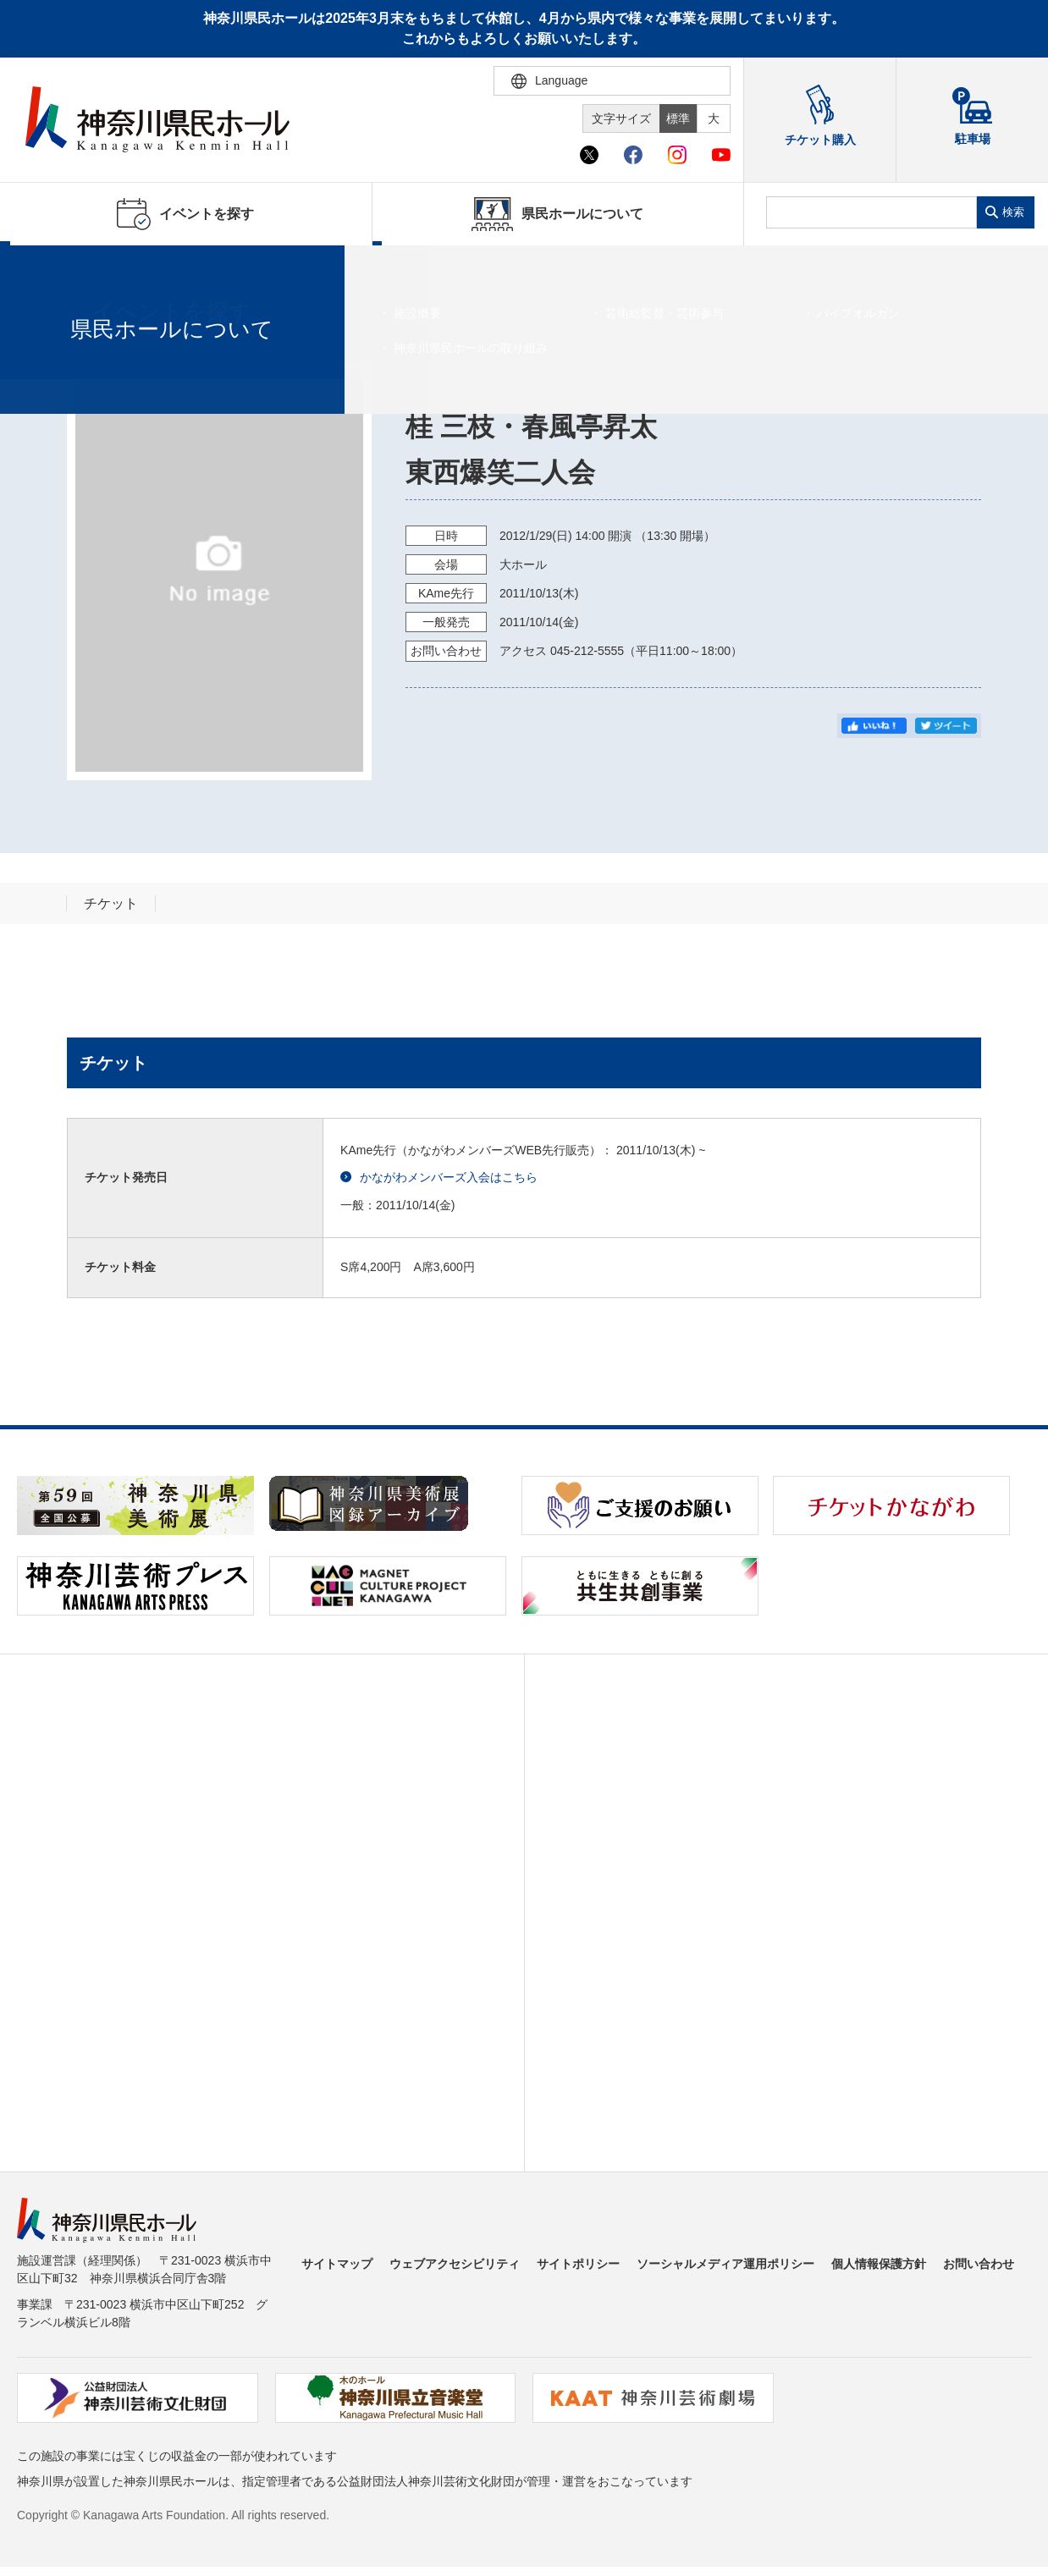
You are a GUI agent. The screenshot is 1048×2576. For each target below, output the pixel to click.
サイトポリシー (578, 2264)
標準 (678, 118)
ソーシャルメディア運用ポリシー (725, 2264)
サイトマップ (336, 2264)
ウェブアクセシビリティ (454, 2264)
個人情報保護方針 (878, 2264)
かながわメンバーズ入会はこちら (439, 1177)
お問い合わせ (978, 2264)
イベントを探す (105, 266)
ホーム (40, 266)
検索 (1013, 212)
